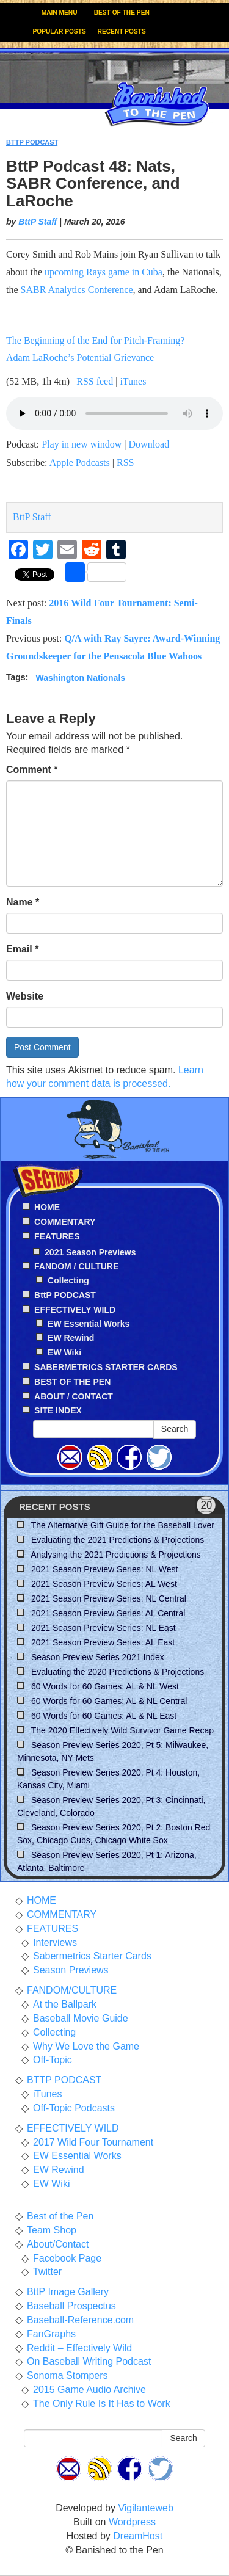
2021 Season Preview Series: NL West (104, 1569)
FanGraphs (51, 2334)
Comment (31, 769)
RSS (125, 462)
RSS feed (94, 381)
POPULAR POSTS (59, 31)
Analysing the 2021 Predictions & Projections (116, 1554)
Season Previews (71, 1970)
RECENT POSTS (122, 31)
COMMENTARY (61, 1914)
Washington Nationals (80, 677)
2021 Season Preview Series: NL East (103, 1628)
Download (149, 444)
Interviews (55, 1942)
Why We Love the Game (86, 2046)
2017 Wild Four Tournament (93, 2142)
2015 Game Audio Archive (89, 2389)
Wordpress (132, 2522)
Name (22, 902)
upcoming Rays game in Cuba (103, 272)
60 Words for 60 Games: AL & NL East (103, 1716)
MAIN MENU (60, 12)
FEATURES (52, 1928)
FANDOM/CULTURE (72, 1990)
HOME (41, 1900)
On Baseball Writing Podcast (89, 2361)
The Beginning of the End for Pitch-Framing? (95, 340)
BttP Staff (37, 222)
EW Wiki (64, 1352)
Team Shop (51, 2230)
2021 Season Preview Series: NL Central (108, 1598)
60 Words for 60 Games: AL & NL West (105, 1686)
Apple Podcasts (79, 462)
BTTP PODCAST (31, 142)
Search (174, 1429)
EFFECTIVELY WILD (73, 2128)
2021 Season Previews (90, 1252)
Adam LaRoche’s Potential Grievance (80, 357)
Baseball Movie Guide (80, 2018)
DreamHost (137, 2536)
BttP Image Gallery (68, 2292)
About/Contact (58, 2244)
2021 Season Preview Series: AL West (104, 1584)
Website (24, 996)
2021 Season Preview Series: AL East (103, 1642)
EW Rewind (71, 1338)
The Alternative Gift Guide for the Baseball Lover (122, 1525)
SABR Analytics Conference (77, 290)
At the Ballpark (64, 2004)
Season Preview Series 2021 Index (97, 1657)
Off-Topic (52, 2060)
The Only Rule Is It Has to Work (101, 2403)
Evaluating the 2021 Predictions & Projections (117, 1540)
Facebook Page (67, 2258)
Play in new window (82, 444)
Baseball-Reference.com (80, 2320)
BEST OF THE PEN (122, 12)
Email (22, 949)
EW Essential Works (88, 1324)
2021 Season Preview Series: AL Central (108, 1613)
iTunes (133, 381)
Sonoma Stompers (67, 2375)
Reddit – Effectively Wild (79, 2348)
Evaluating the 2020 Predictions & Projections (117, 1672)
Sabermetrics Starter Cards (92, 1956)
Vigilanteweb (145, 2508)
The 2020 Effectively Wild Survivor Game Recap (122, 1730)
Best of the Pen (60, 2216)
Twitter (47, 2271)
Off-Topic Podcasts (74, 2108)
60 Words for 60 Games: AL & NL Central (109, 1701)
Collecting (68, 1280)
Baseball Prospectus (71, 2306)
